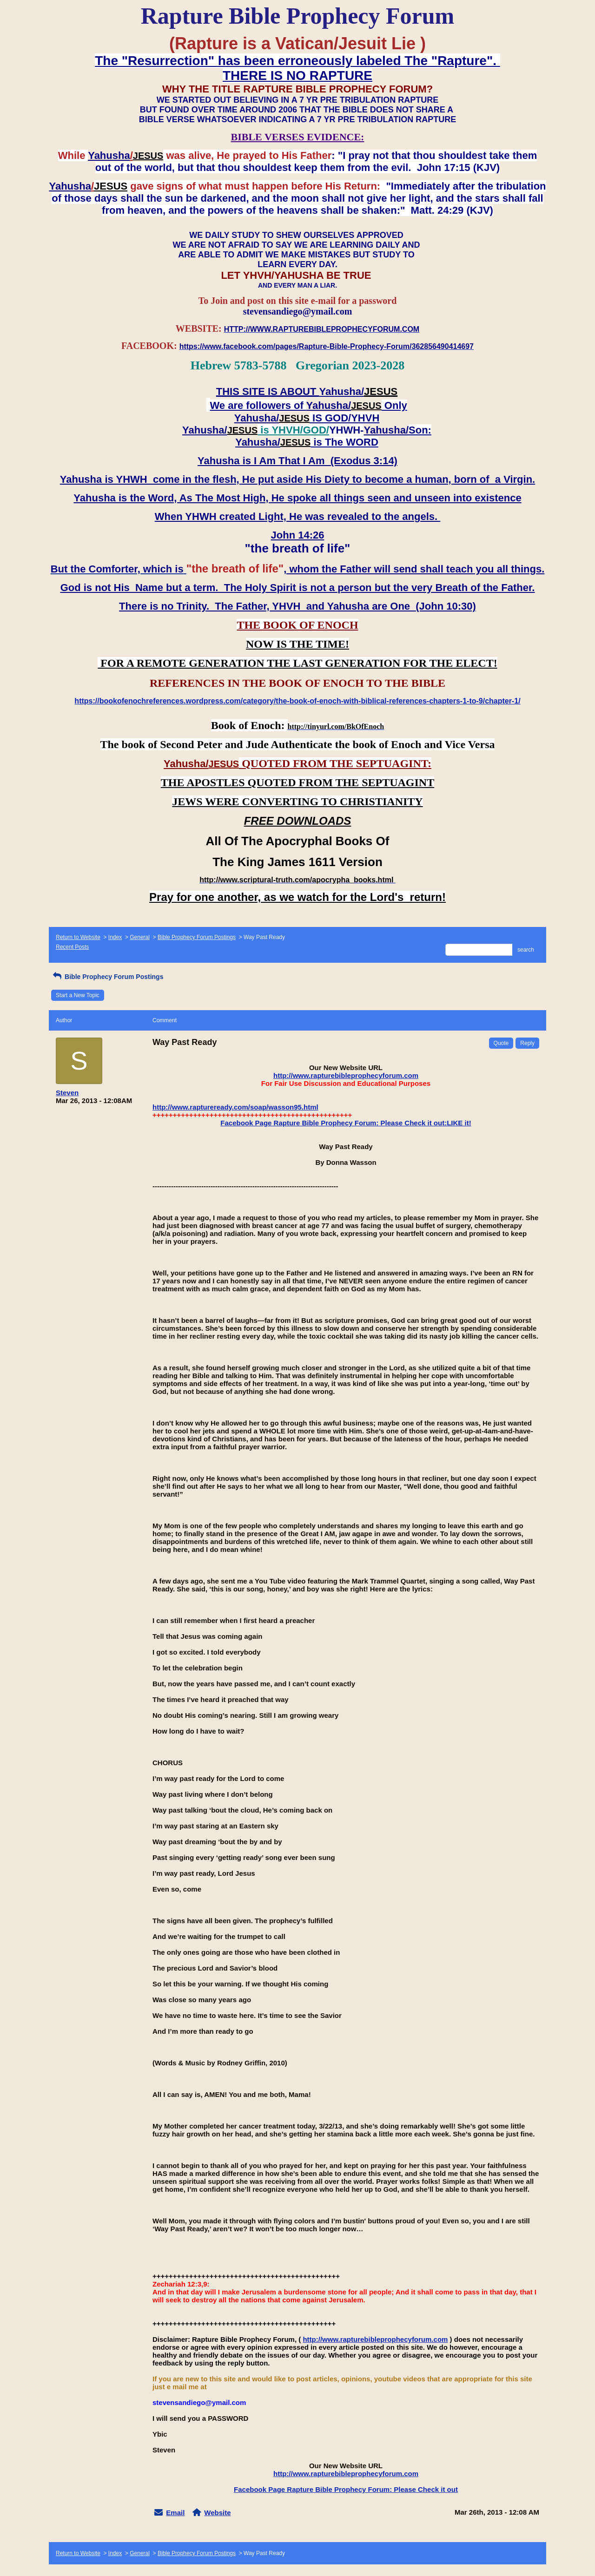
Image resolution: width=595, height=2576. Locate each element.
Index (115, 937)
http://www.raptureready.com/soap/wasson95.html (235, 1107)
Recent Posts (72, 947)
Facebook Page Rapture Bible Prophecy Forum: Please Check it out (346, 2489)
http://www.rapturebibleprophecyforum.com (345, 1075)
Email (175, 2513)
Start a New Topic (77, 995)
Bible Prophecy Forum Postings (197, 937)
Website (217, 2513)
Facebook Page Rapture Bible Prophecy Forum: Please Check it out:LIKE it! (345, 1123)
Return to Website (78, 937)
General (140, 937)
